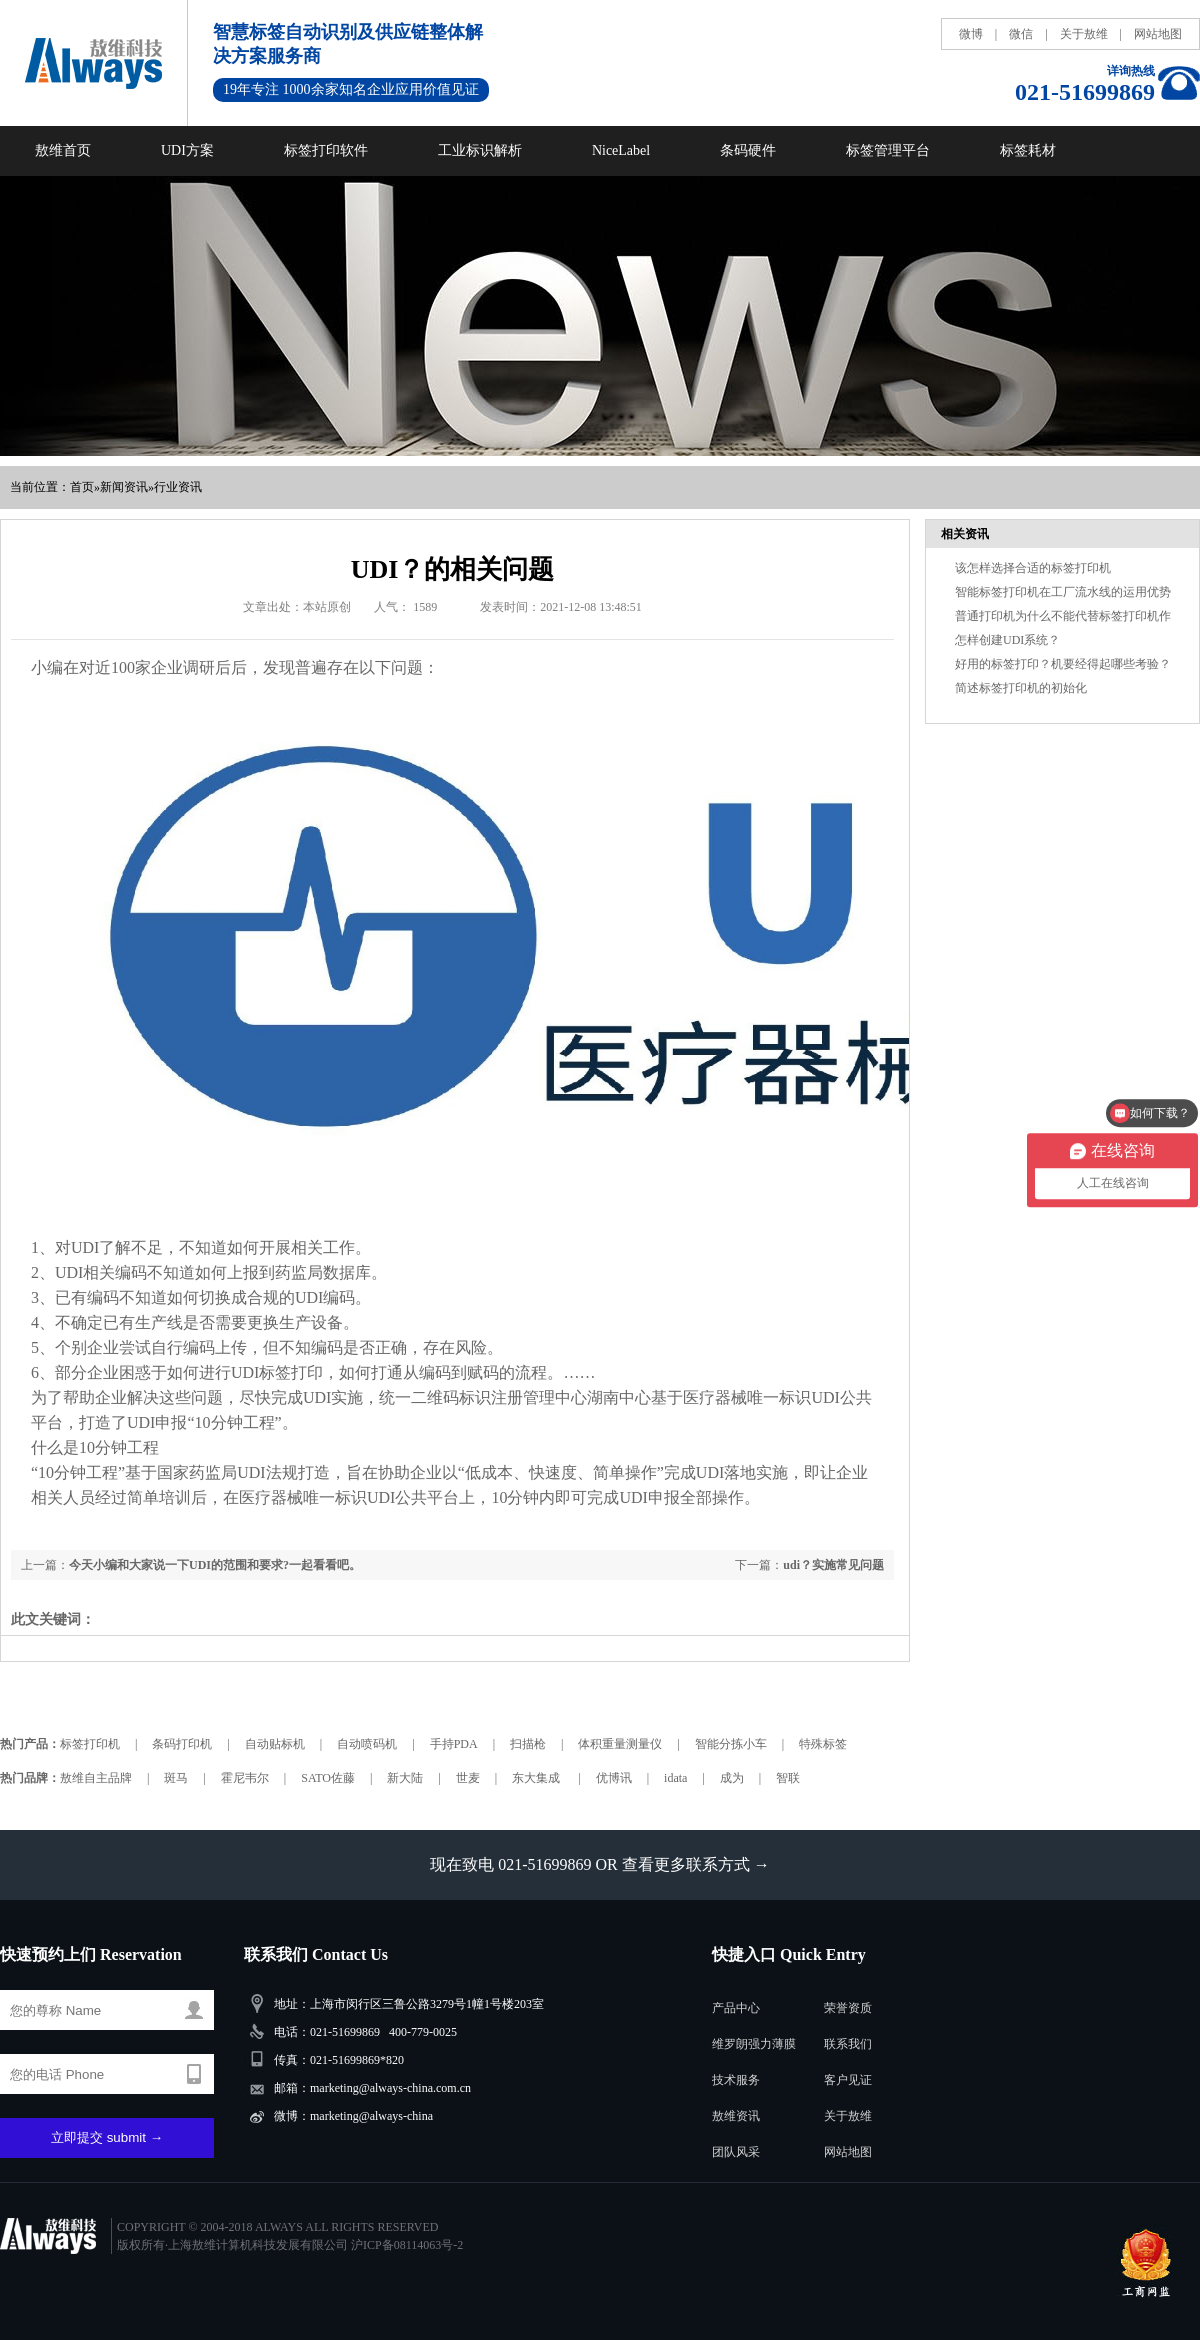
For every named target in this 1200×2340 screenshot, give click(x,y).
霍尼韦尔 (245, 1778)
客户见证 (848, 2080)
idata (675, 1778)
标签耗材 (1028, 150)
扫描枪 (528, 1744)
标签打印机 (90, 1744)
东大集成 (537, 1778)
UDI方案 (187, 150)
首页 (82, 487)
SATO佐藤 (328, 1778)
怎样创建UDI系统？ (1007, 640)
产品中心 (736, 2008)
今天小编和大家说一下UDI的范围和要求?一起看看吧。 (215, 1565)
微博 (971, 34)
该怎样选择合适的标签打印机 (1033, 568)
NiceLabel (621, 150)
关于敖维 (1084, 34)
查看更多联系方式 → (696, 1864)
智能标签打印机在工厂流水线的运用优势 (1063, 592)
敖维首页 (63, 150)
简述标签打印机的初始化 (1021, 688)
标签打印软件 (326, 150)
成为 (732, 1778)
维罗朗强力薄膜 (754, 2044)
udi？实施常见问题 (833, 1565)
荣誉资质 (848, 2008)
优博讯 (614, 1778)
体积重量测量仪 (620, 1744)
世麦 (468, 1778)
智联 (788, 1778)
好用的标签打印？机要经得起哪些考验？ (1063, 664)
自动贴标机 (275, 1744)
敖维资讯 (736, 2116)
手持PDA (454, 1744)
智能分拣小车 (731, 1744)
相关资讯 (965, 534)
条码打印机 (182, 1744)
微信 (1021, 34)
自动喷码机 (367, 1744)
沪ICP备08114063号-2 (407, 2245)
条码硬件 (748, 150)
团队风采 (736, 2152)
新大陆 (405, 1778)
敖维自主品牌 (96, 1778)
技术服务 (736, 2080)
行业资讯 (178, 487)
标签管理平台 (888, 150)
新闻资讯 (124, 487)
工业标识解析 (480, 150)
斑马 (176, 1778)
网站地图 (1158, 34)
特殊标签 (823, 1744)
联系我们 (848, 2044)
